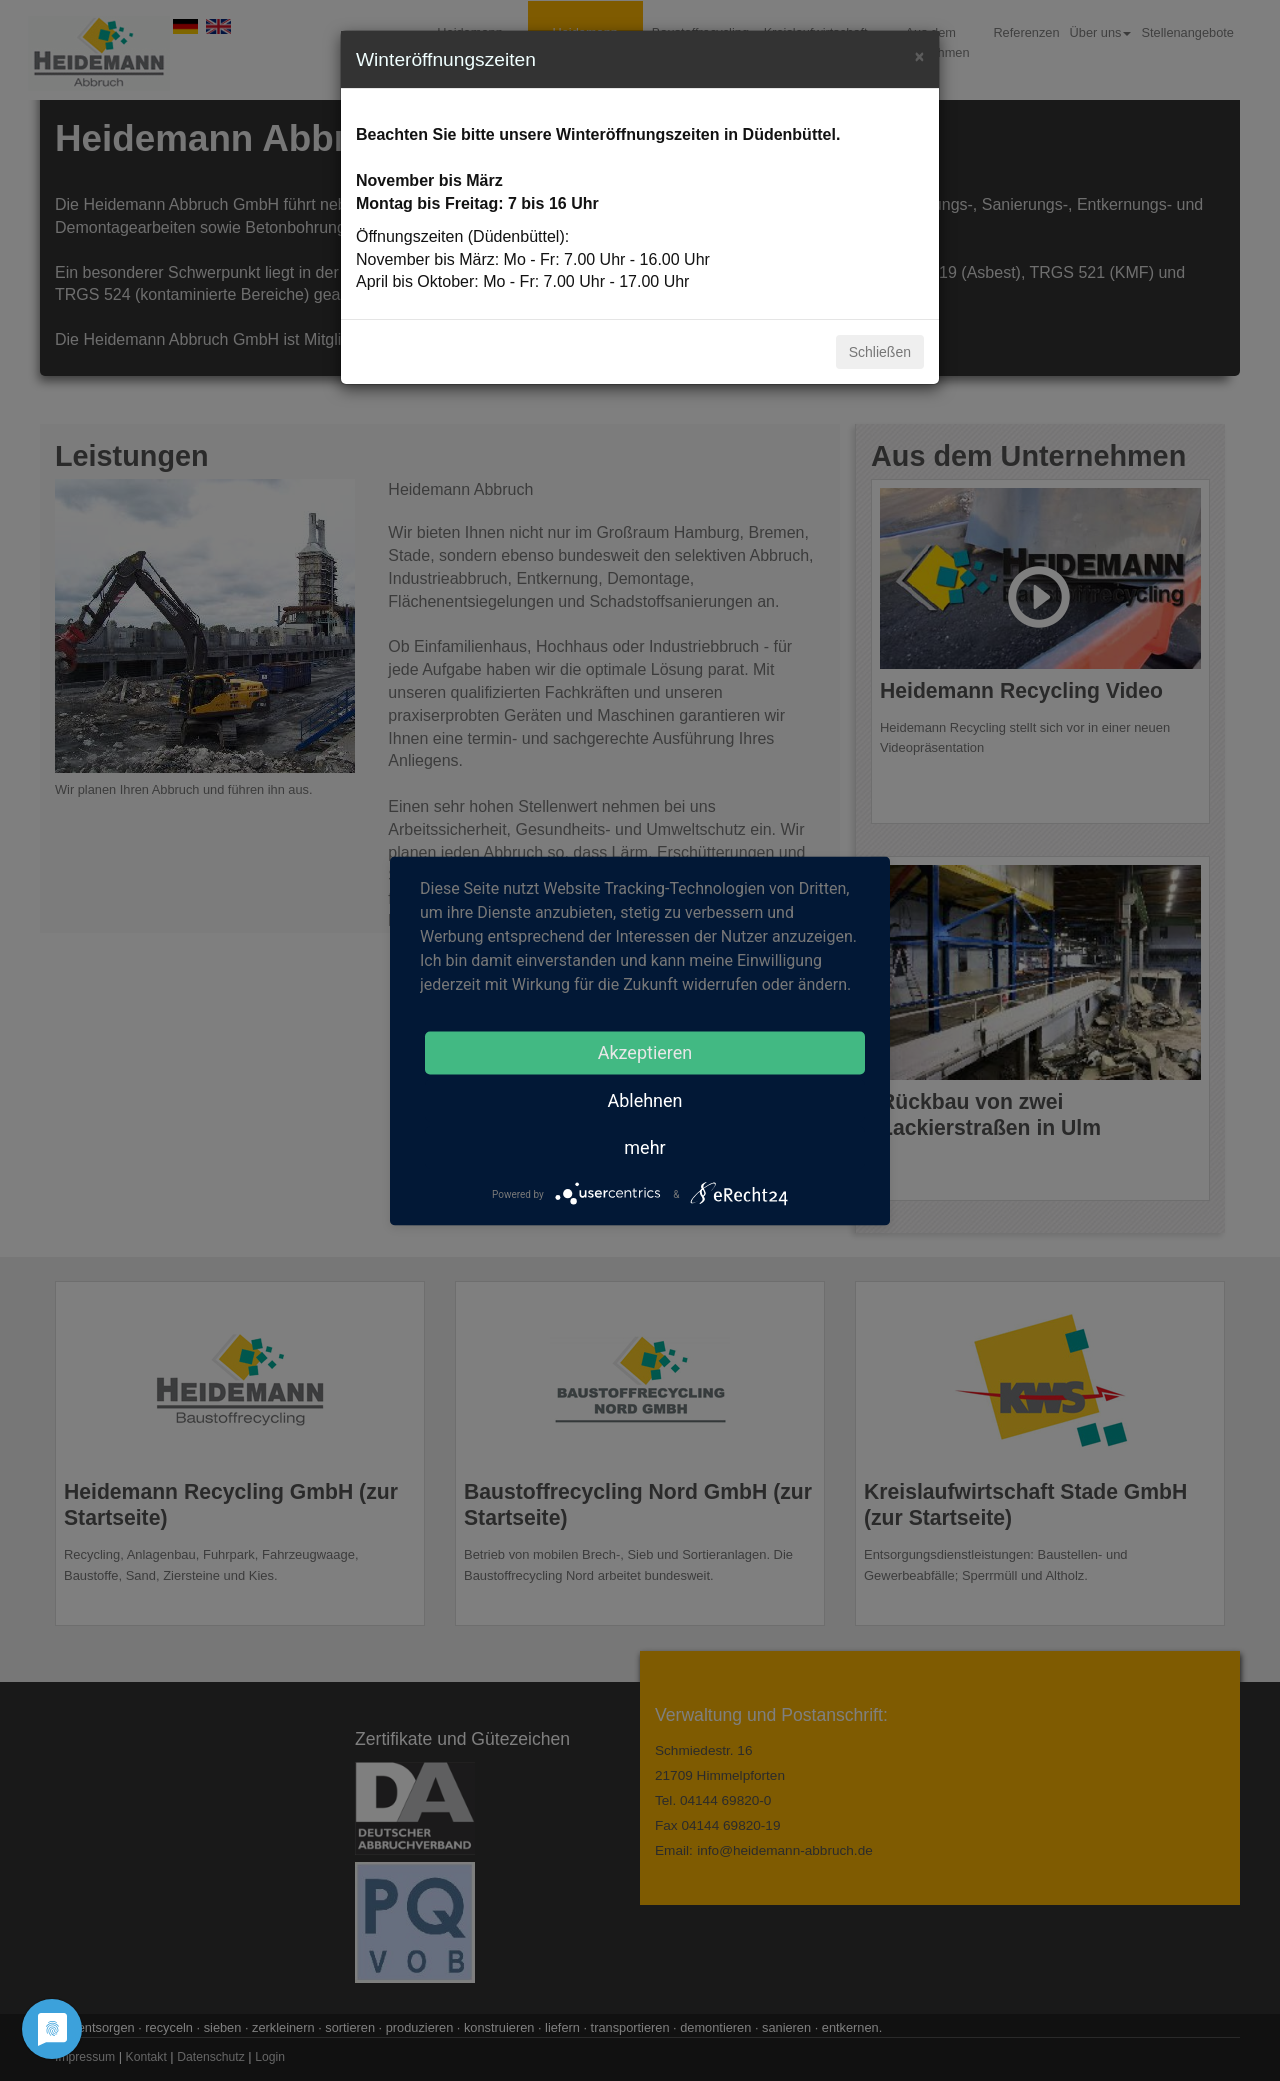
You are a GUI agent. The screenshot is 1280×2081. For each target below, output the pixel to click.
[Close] (919, 54)
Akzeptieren (645, 1051)
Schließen (880, 352)
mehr (644, 1146)
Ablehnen (644, 1099)
